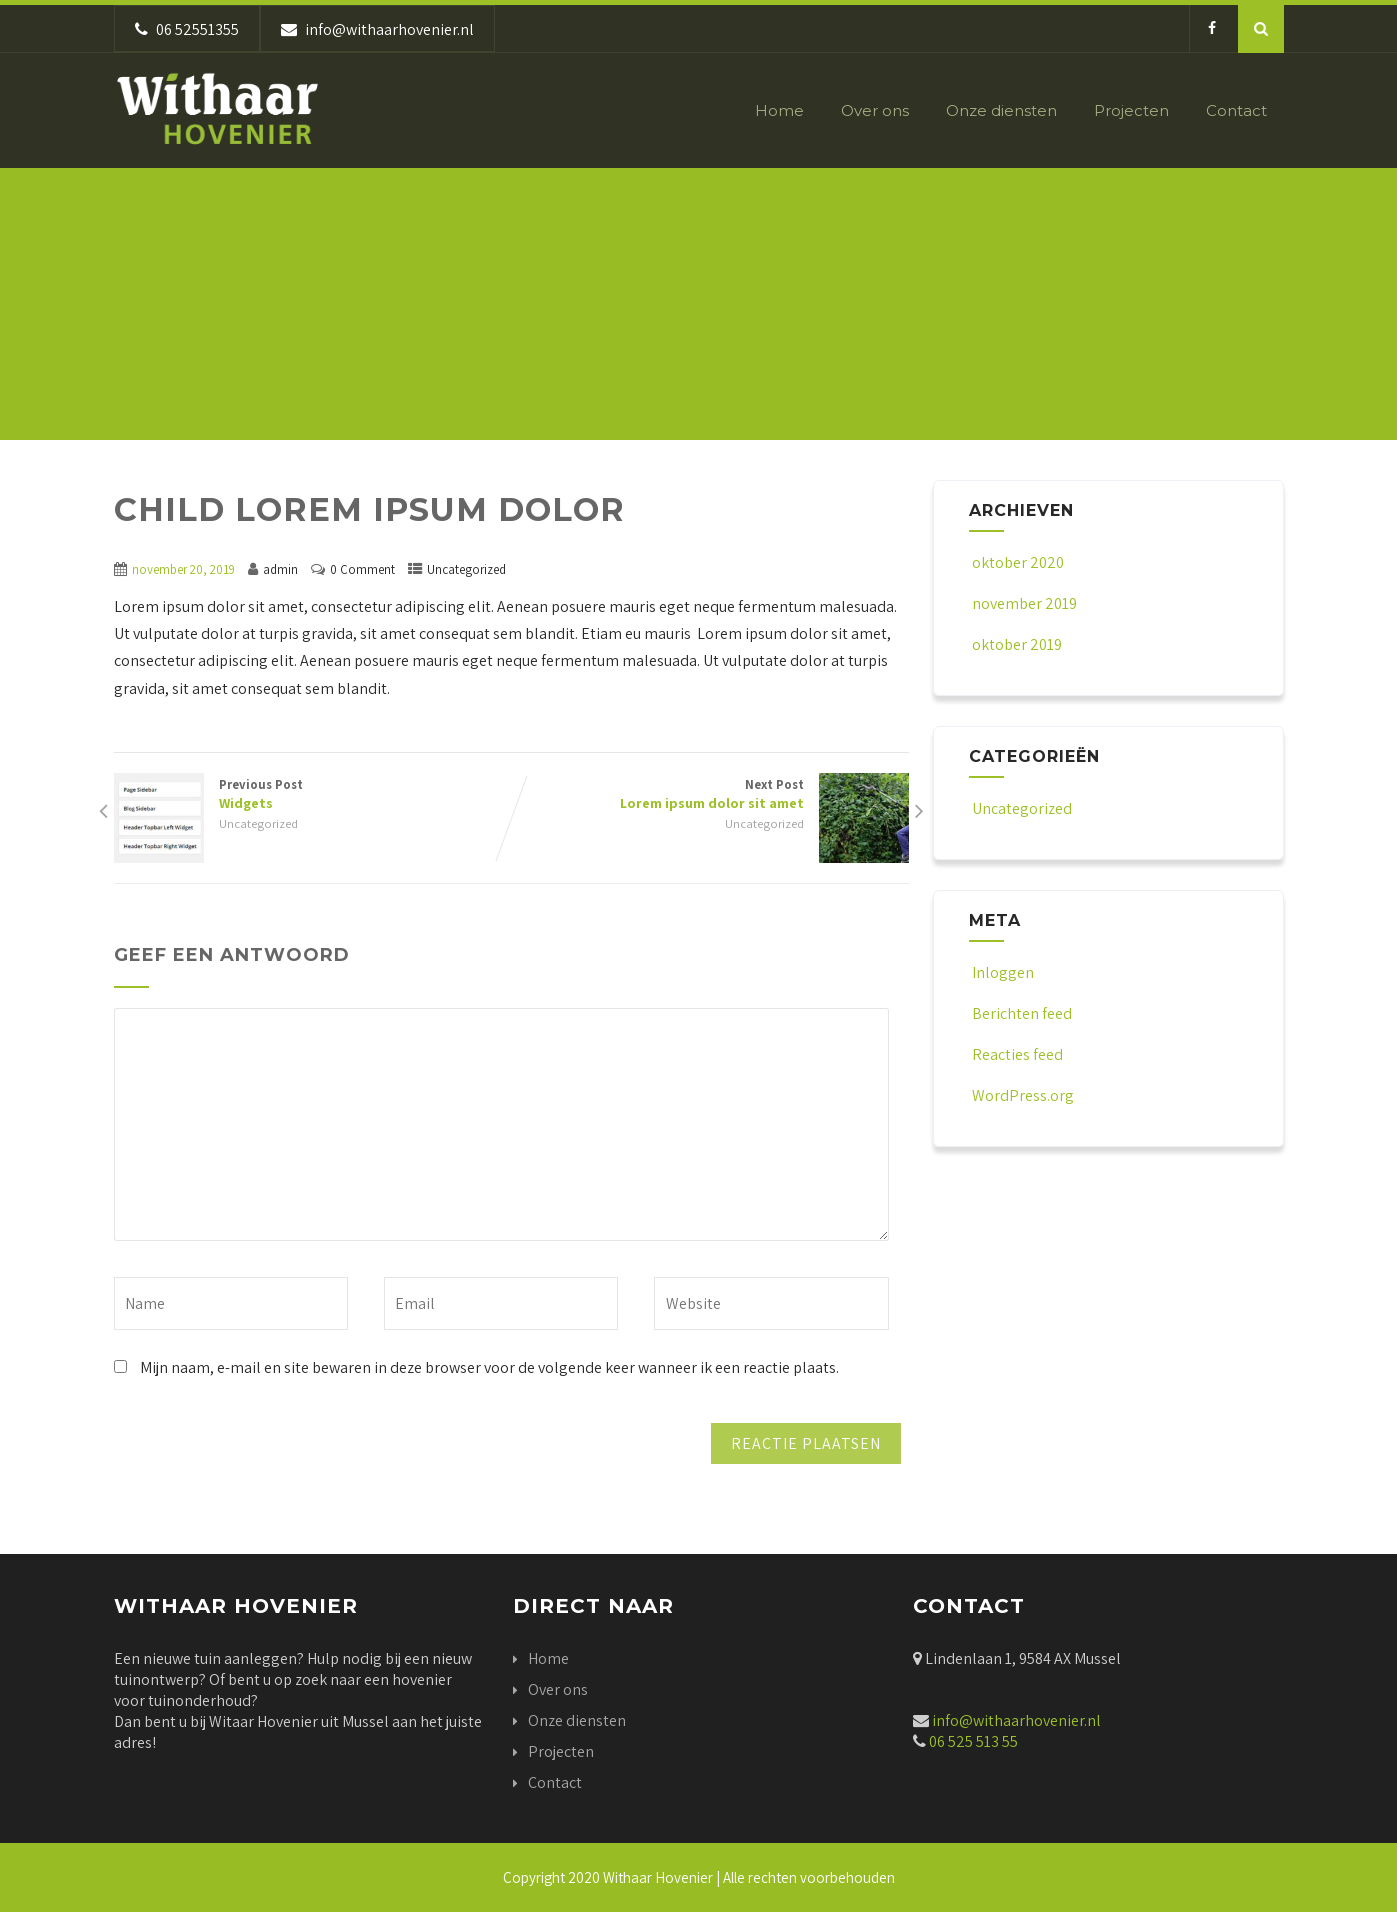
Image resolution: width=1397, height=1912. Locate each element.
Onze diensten (1001, 110)
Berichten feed (1020, 1013)
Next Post (710, 794)
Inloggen (1001, 972)
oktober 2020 (1018, 562)
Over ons (875, 110)
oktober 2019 (1017, 644)
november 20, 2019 (183, 569)
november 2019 (1024, 603)
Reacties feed (1016, 1054)
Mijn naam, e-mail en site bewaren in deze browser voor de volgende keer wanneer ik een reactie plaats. (489, 1367)
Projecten (1131, 110)
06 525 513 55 (972, 1741)
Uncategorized (466, 569)
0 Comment (362, 569)
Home (779, 110)
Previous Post (313, 794)
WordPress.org (1021, 1095)
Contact (1236, 110)
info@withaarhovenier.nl (1016, 1720)
